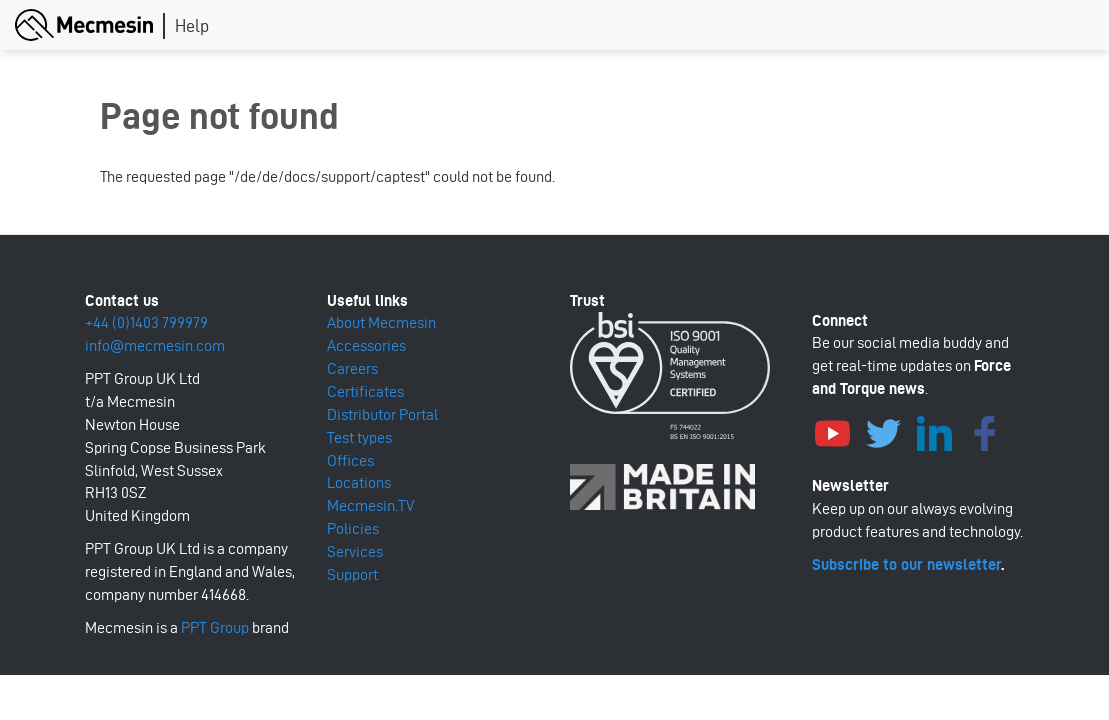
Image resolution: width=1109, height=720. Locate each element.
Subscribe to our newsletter (906, 564)
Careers (352, 368)
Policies (353, 528)
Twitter (883, 431)
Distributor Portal (382, 414)
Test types (359, 437)
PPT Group (215, 627)
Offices (350, 460)
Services (355, 551)
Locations (359, 482)
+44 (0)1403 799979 (146, 322)
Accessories (366, 345)
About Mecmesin (381, 322)
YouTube (832, 431)
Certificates (365, 391)
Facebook (985, 431)
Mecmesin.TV (370, 505)
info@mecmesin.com (155, 345)
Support (352, 574)
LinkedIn (934, 431)
